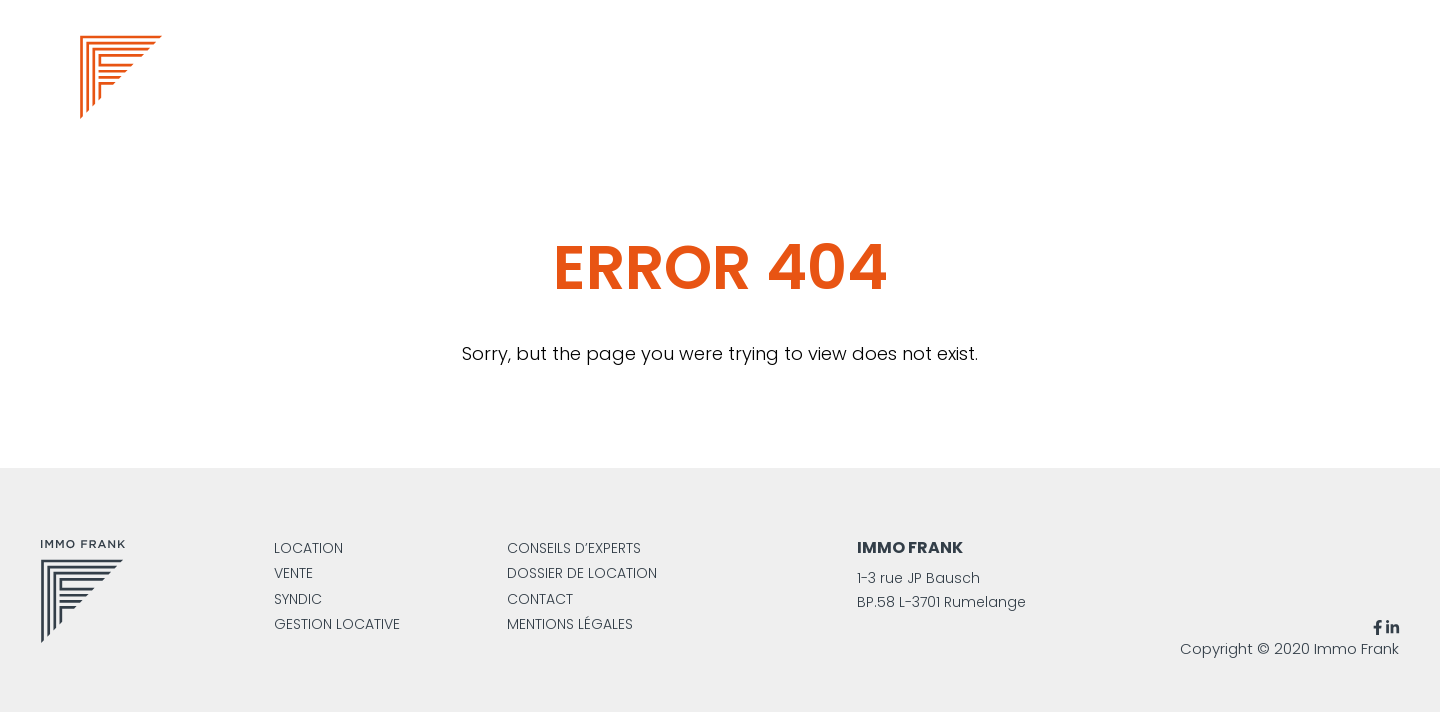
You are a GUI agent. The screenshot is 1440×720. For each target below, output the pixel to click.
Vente (293, 573)
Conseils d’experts (574, 548)
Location (308, 548)
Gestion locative (337, 624)
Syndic (298, 599)
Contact (540, 599)
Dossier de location (582, 573)
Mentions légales (570, 624)
